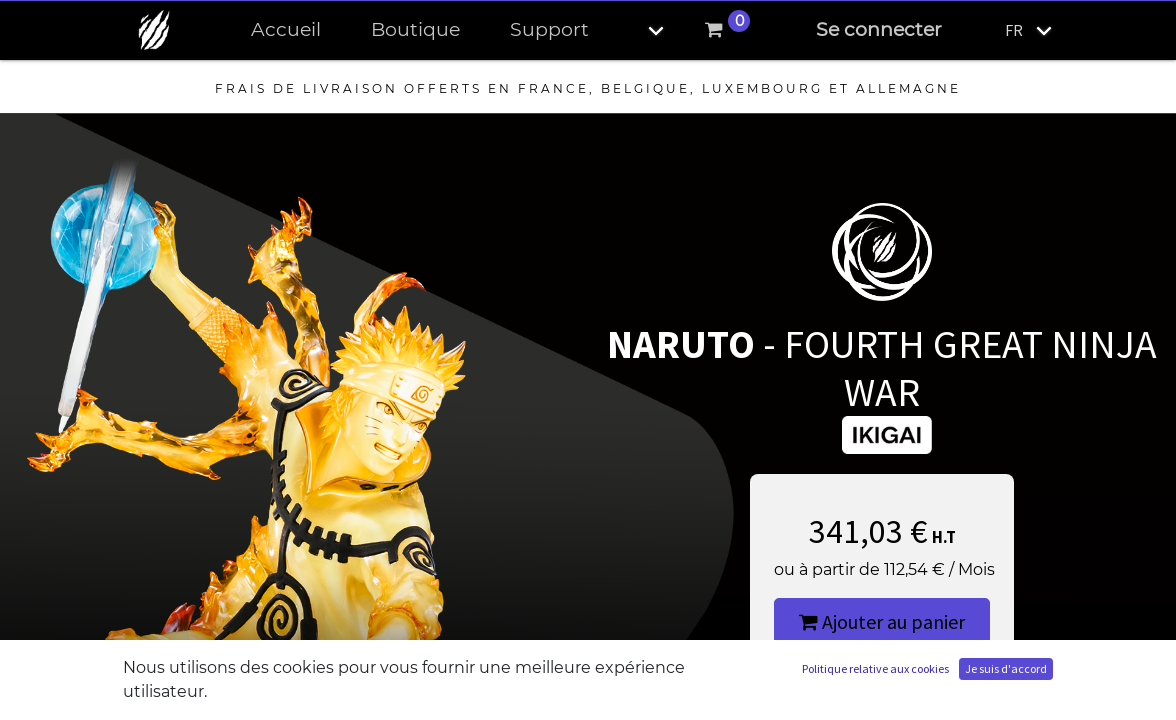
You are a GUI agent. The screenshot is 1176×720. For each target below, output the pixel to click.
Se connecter (879, 29)
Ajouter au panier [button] (882, 621)
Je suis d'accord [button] (1006, 668)
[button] (639, 30)
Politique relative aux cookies (875, 668)
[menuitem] (286, 30)
